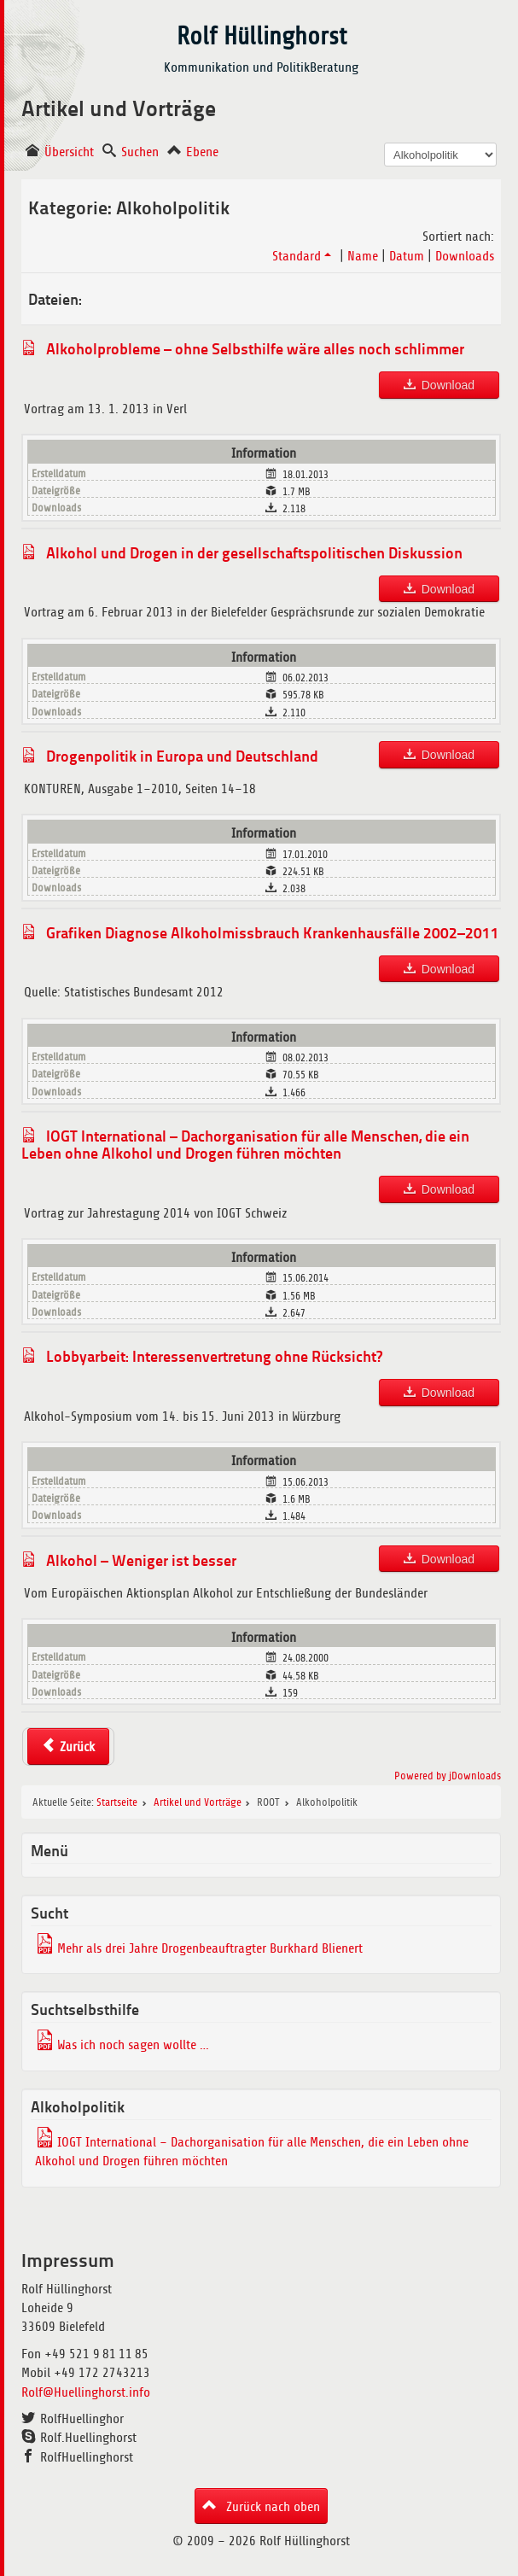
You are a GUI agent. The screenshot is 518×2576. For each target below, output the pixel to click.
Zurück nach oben (271, 2507)
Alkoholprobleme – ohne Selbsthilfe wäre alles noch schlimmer (255, 348)
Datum (406, 256)
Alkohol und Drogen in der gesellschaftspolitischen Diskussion (254, 552)
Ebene (202, 152)
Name (362, 256)
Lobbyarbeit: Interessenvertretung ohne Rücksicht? (214, 1356)
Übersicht (69, 152)
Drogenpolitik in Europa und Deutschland (182, 756)
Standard (302, 256)
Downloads (464, 256)
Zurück (77, 1747)
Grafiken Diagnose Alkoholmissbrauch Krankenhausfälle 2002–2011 (272, 932)
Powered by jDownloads (447, 1776)
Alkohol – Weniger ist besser (141, 1560)
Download (448, 385)
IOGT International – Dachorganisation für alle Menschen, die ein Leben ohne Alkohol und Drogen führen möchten (245, 1144)
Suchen (140, 152)
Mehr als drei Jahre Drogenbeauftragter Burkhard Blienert (210, 1948)
